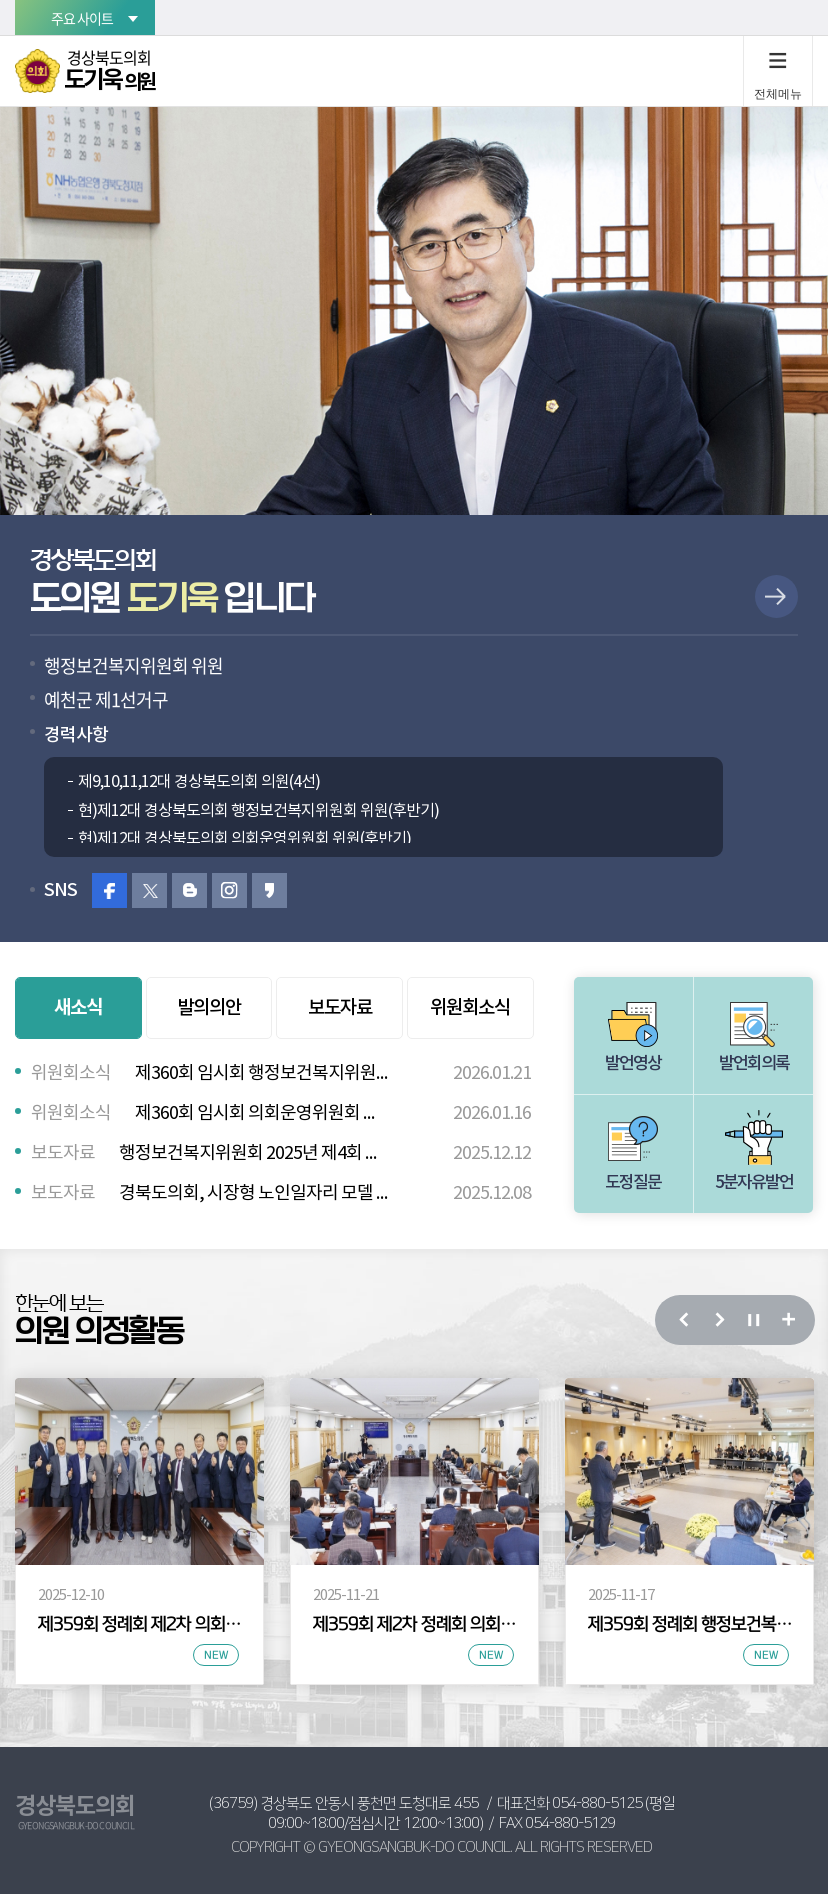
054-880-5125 (597, 1803)
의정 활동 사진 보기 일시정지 (752, 1320)
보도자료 (340, 1008)
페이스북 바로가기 (109, 890)
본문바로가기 (0, 0)
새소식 (78, 1007)
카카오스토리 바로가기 (269, 890)
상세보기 (776, 596)
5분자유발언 (754, 1183)
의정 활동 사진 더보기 (787, 1320)
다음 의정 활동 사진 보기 (717, 1320)
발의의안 (209, 1008)
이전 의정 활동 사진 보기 (682, 1320)
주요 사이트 (82, 18)
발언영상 (633, 1064)
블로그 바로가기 (189, 890)
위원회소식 (470, 1008)
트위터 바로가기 (149, 890)
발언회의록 (754, 1064)
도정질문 (633, 1183)
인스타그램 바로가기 (229, 890)
